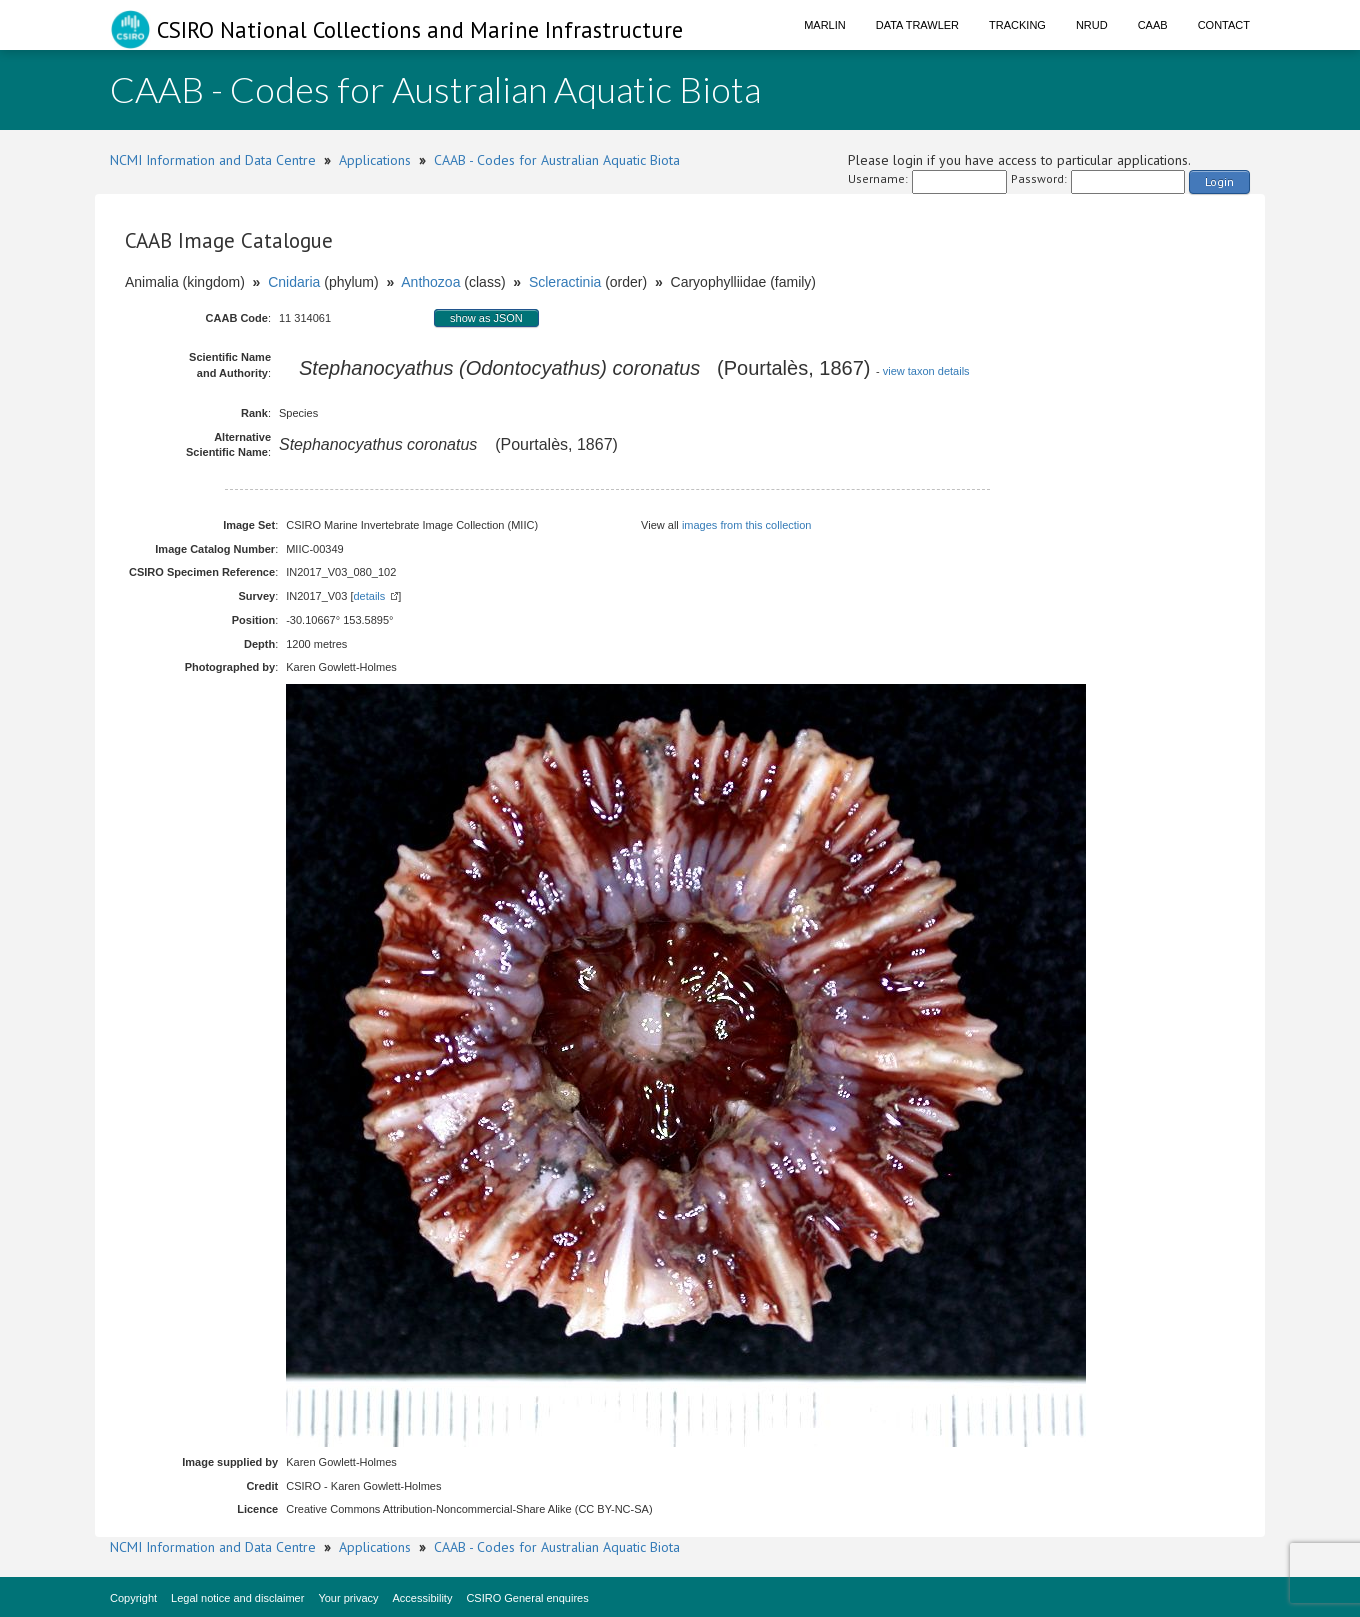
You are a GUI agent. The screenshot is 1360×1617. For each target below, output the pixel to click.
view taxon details (926, 371)
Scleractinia (565, 282)
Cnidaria (294, 282)
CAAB (1153, 25)
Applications (375, 160)
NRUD (1092, 25)
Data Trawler (917, 25)
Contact (1224, 25)
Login (1219, 181)
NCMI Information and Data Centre (213, 160)
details (369, 596)
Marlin (825, 25)
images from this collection (747, 525)
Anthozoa (430, 282)
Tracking (1017, 25)
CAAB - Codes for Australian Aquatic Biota (557, 160)
